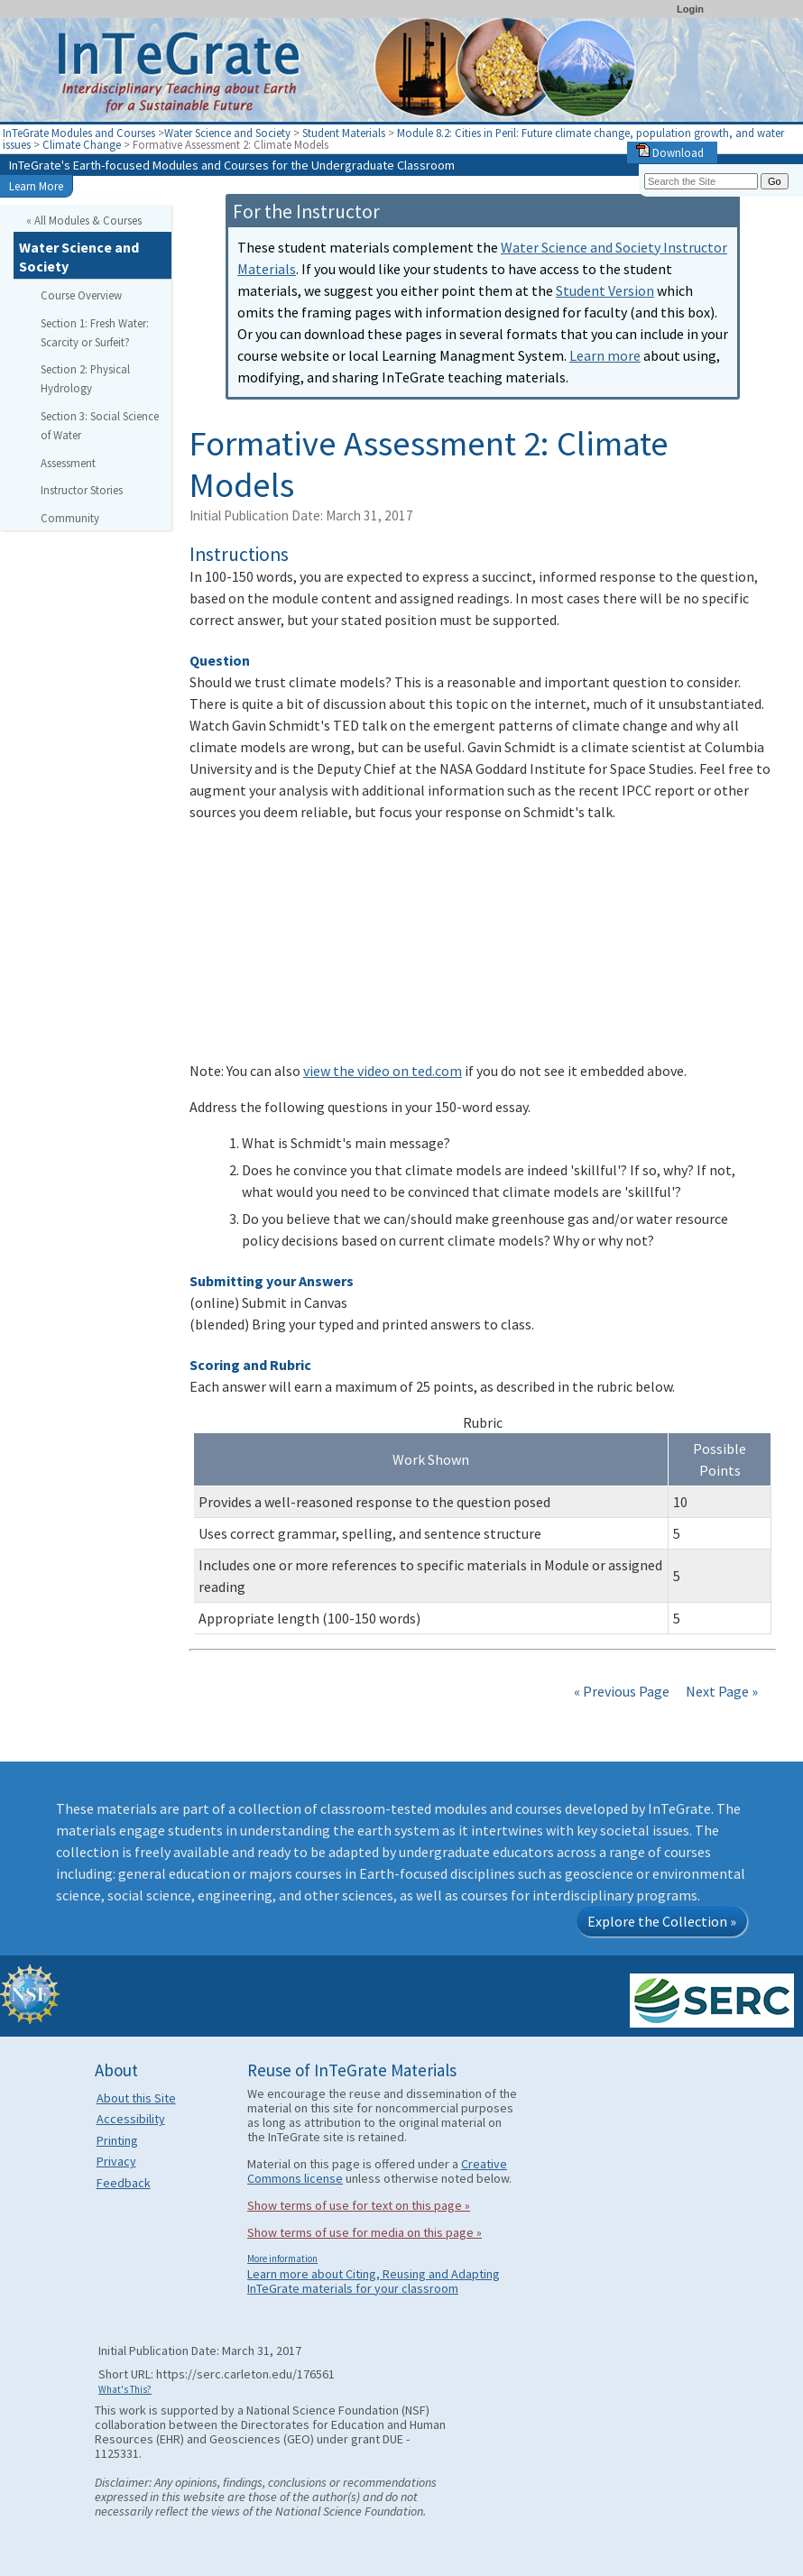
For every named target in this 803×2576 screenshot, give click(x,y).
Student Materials (343, 132)
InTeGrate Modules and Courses (79, 132)
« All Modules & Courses (84, 220)
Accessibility (131, 2119)
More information (282, 2258)
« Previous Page (621, 1691)
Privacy (116, 2161)
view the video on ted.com (382, 1071)
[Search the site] (701, 181)
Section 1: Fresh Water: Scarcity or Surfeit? (95, 332)
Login (690, 9)
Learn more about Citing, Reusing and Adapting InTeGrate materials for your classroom (373, 2281)
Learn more (605, 355)
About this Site (136, 2098)
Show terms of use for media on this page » (364, 2232)
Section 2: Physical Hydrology (85, 378)
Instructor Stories (82, 490)
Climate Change (83, 144)
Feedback (124, 2183)
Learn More (36, 186)
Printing (117, 2140)
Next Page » (720, 1691)
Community (70, 518)
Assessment (68, 462)
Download (670, 152)
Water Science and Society (227, 132)
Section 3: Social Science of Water (100, 425)
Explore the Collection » (661, 1921)
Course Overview (81, 295)
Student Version (605, 290)
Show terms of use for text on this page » (358, 2205)
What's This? (125, 2389)
